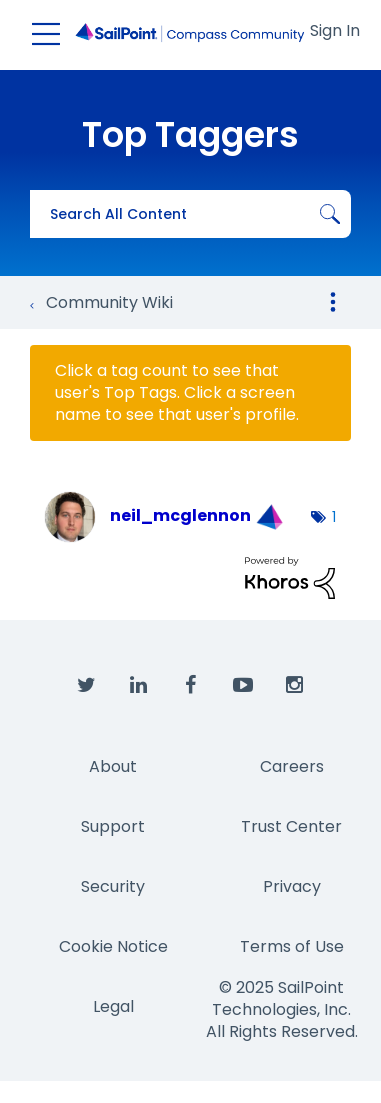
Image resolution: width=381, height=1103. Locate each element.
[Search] (190, 214)
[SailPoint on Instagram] (295, 686)
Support (113, 826)
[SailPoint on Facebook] (191, 686)
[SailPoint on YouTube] (243, 686)
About (113, 766)
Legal (113, 1006)
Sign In (335, 30)
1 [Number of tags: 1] (334, 517)
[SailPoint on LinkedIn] (139, 686)
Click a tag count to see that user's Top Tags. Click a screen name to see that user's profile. (177, 393)
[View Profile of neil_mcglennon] (180, 515)
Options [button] (333, 302)
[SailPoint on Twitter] (87, 686)
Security (113, 886)
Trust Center (291, 826)
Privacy (292, 886)
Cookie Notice (113, 946)
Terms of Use (292, 946)
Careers (292, 766)
